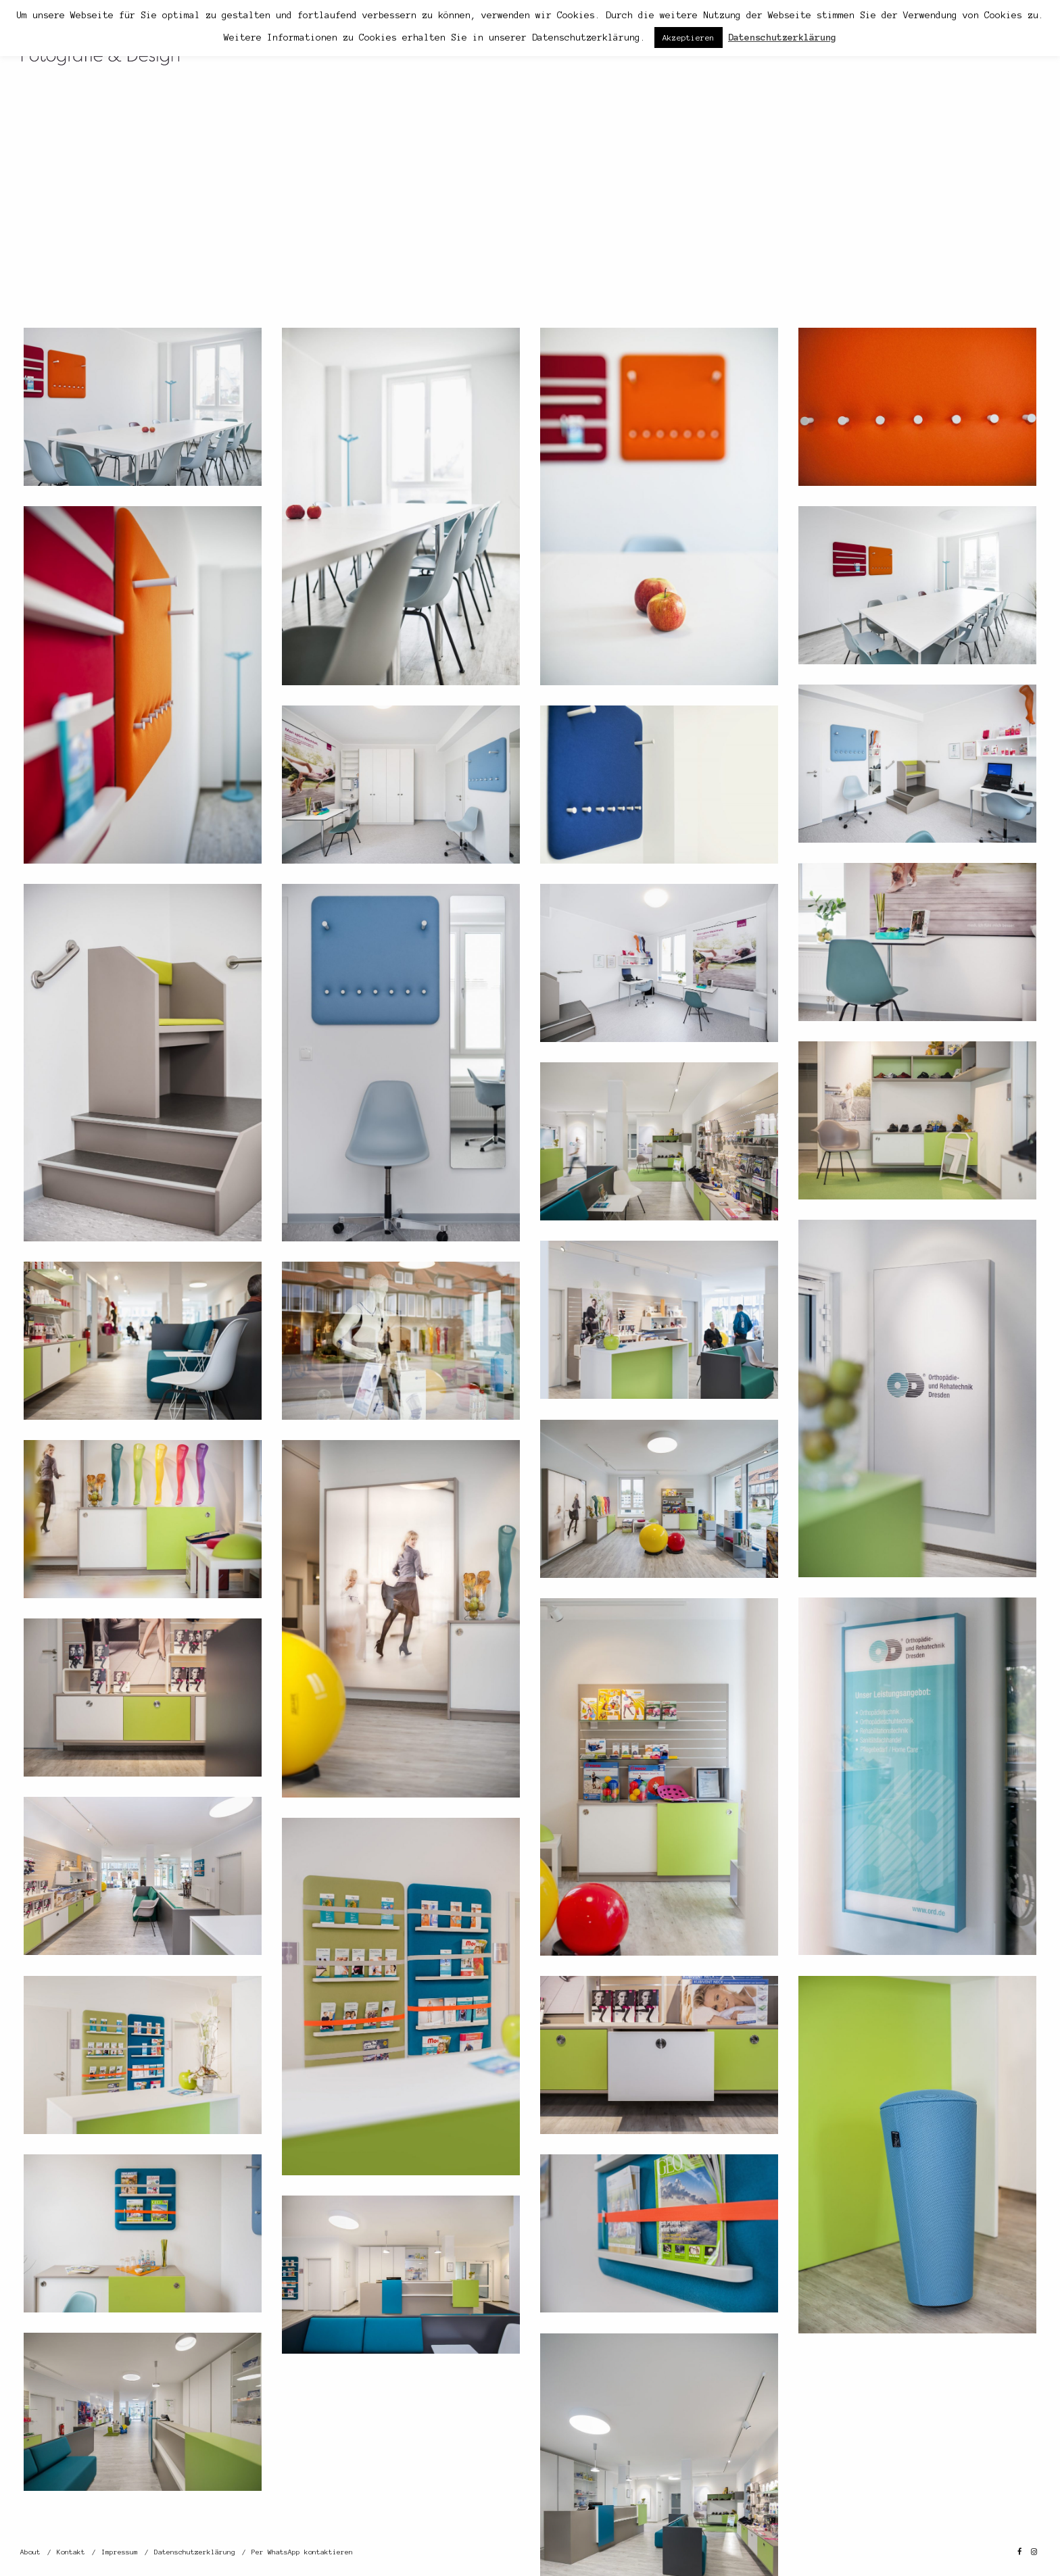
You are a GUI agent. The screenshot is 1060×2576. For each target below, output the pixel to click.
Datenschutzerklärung (194, 2552)
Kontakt (71, 2552)
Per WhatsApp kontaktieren (302, 2552)
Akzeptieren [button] (688, 37)
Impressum (119, 2552)
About (30, 2552)
